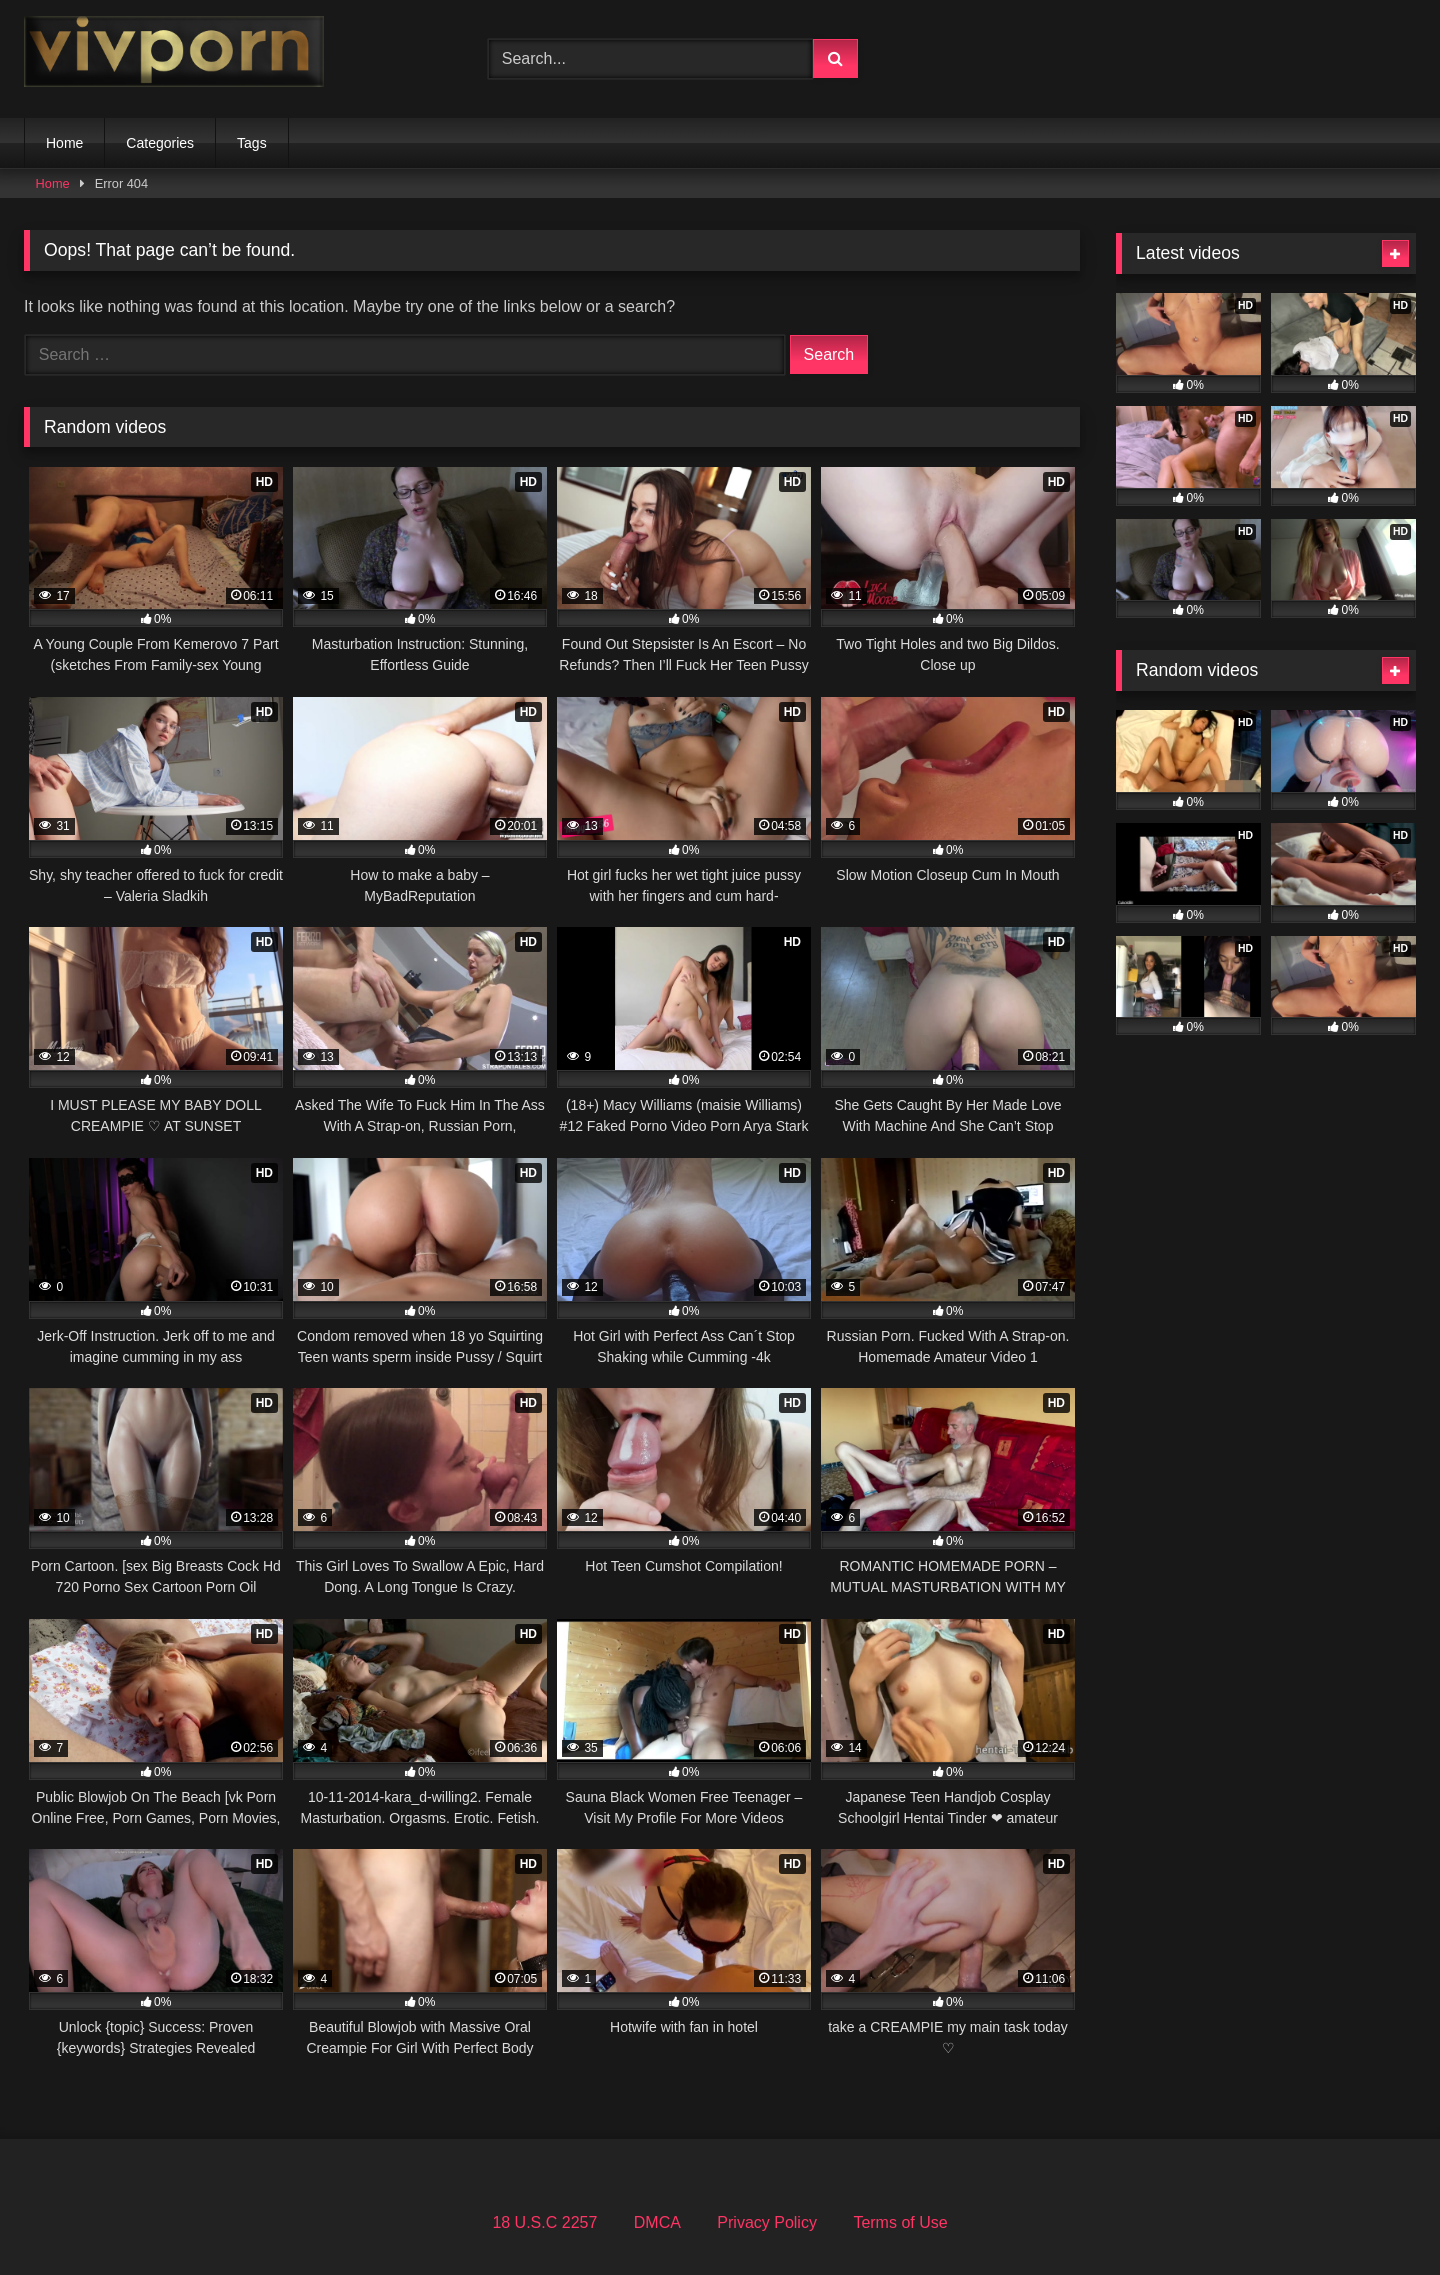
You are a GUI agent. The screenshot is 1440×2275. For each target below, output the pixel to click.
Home (64, 143)
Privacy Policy (767, 2222)
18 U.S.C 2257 (544, 2222)
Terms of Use (900, 2222)
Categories (160, 143)
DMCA (657, 2222)
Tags (252, 143)
